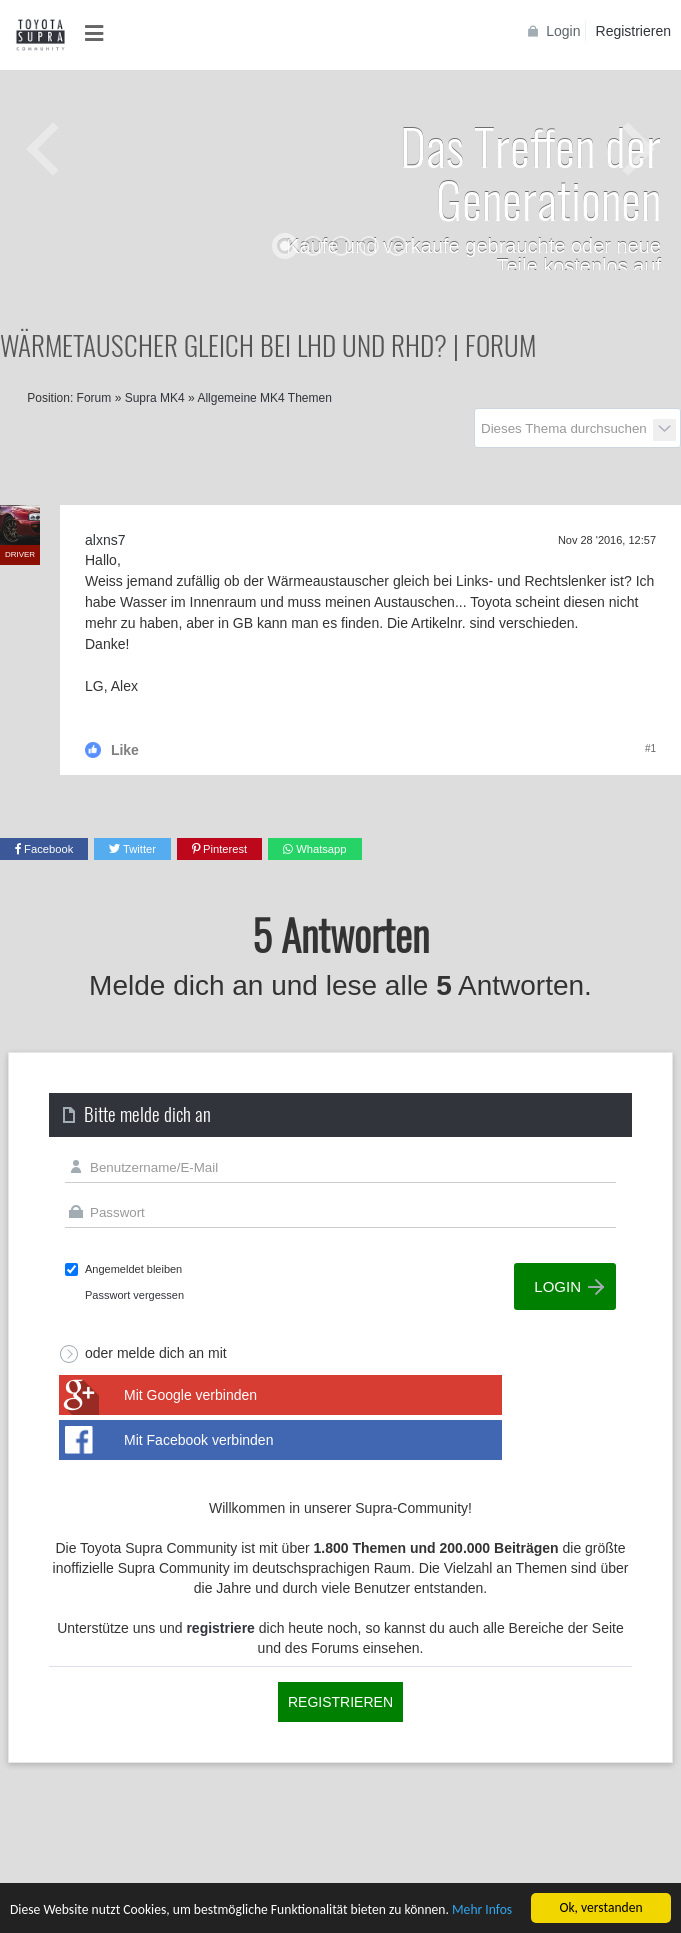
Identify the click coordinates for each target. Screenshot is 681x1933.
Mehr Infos (482, 1910)
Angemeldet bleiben (133, 1269)
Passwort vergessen (134, 1295)
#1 (650, 748)
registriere (220, 1628)
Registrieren (633, 31)
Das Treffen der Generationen (530, 171)
